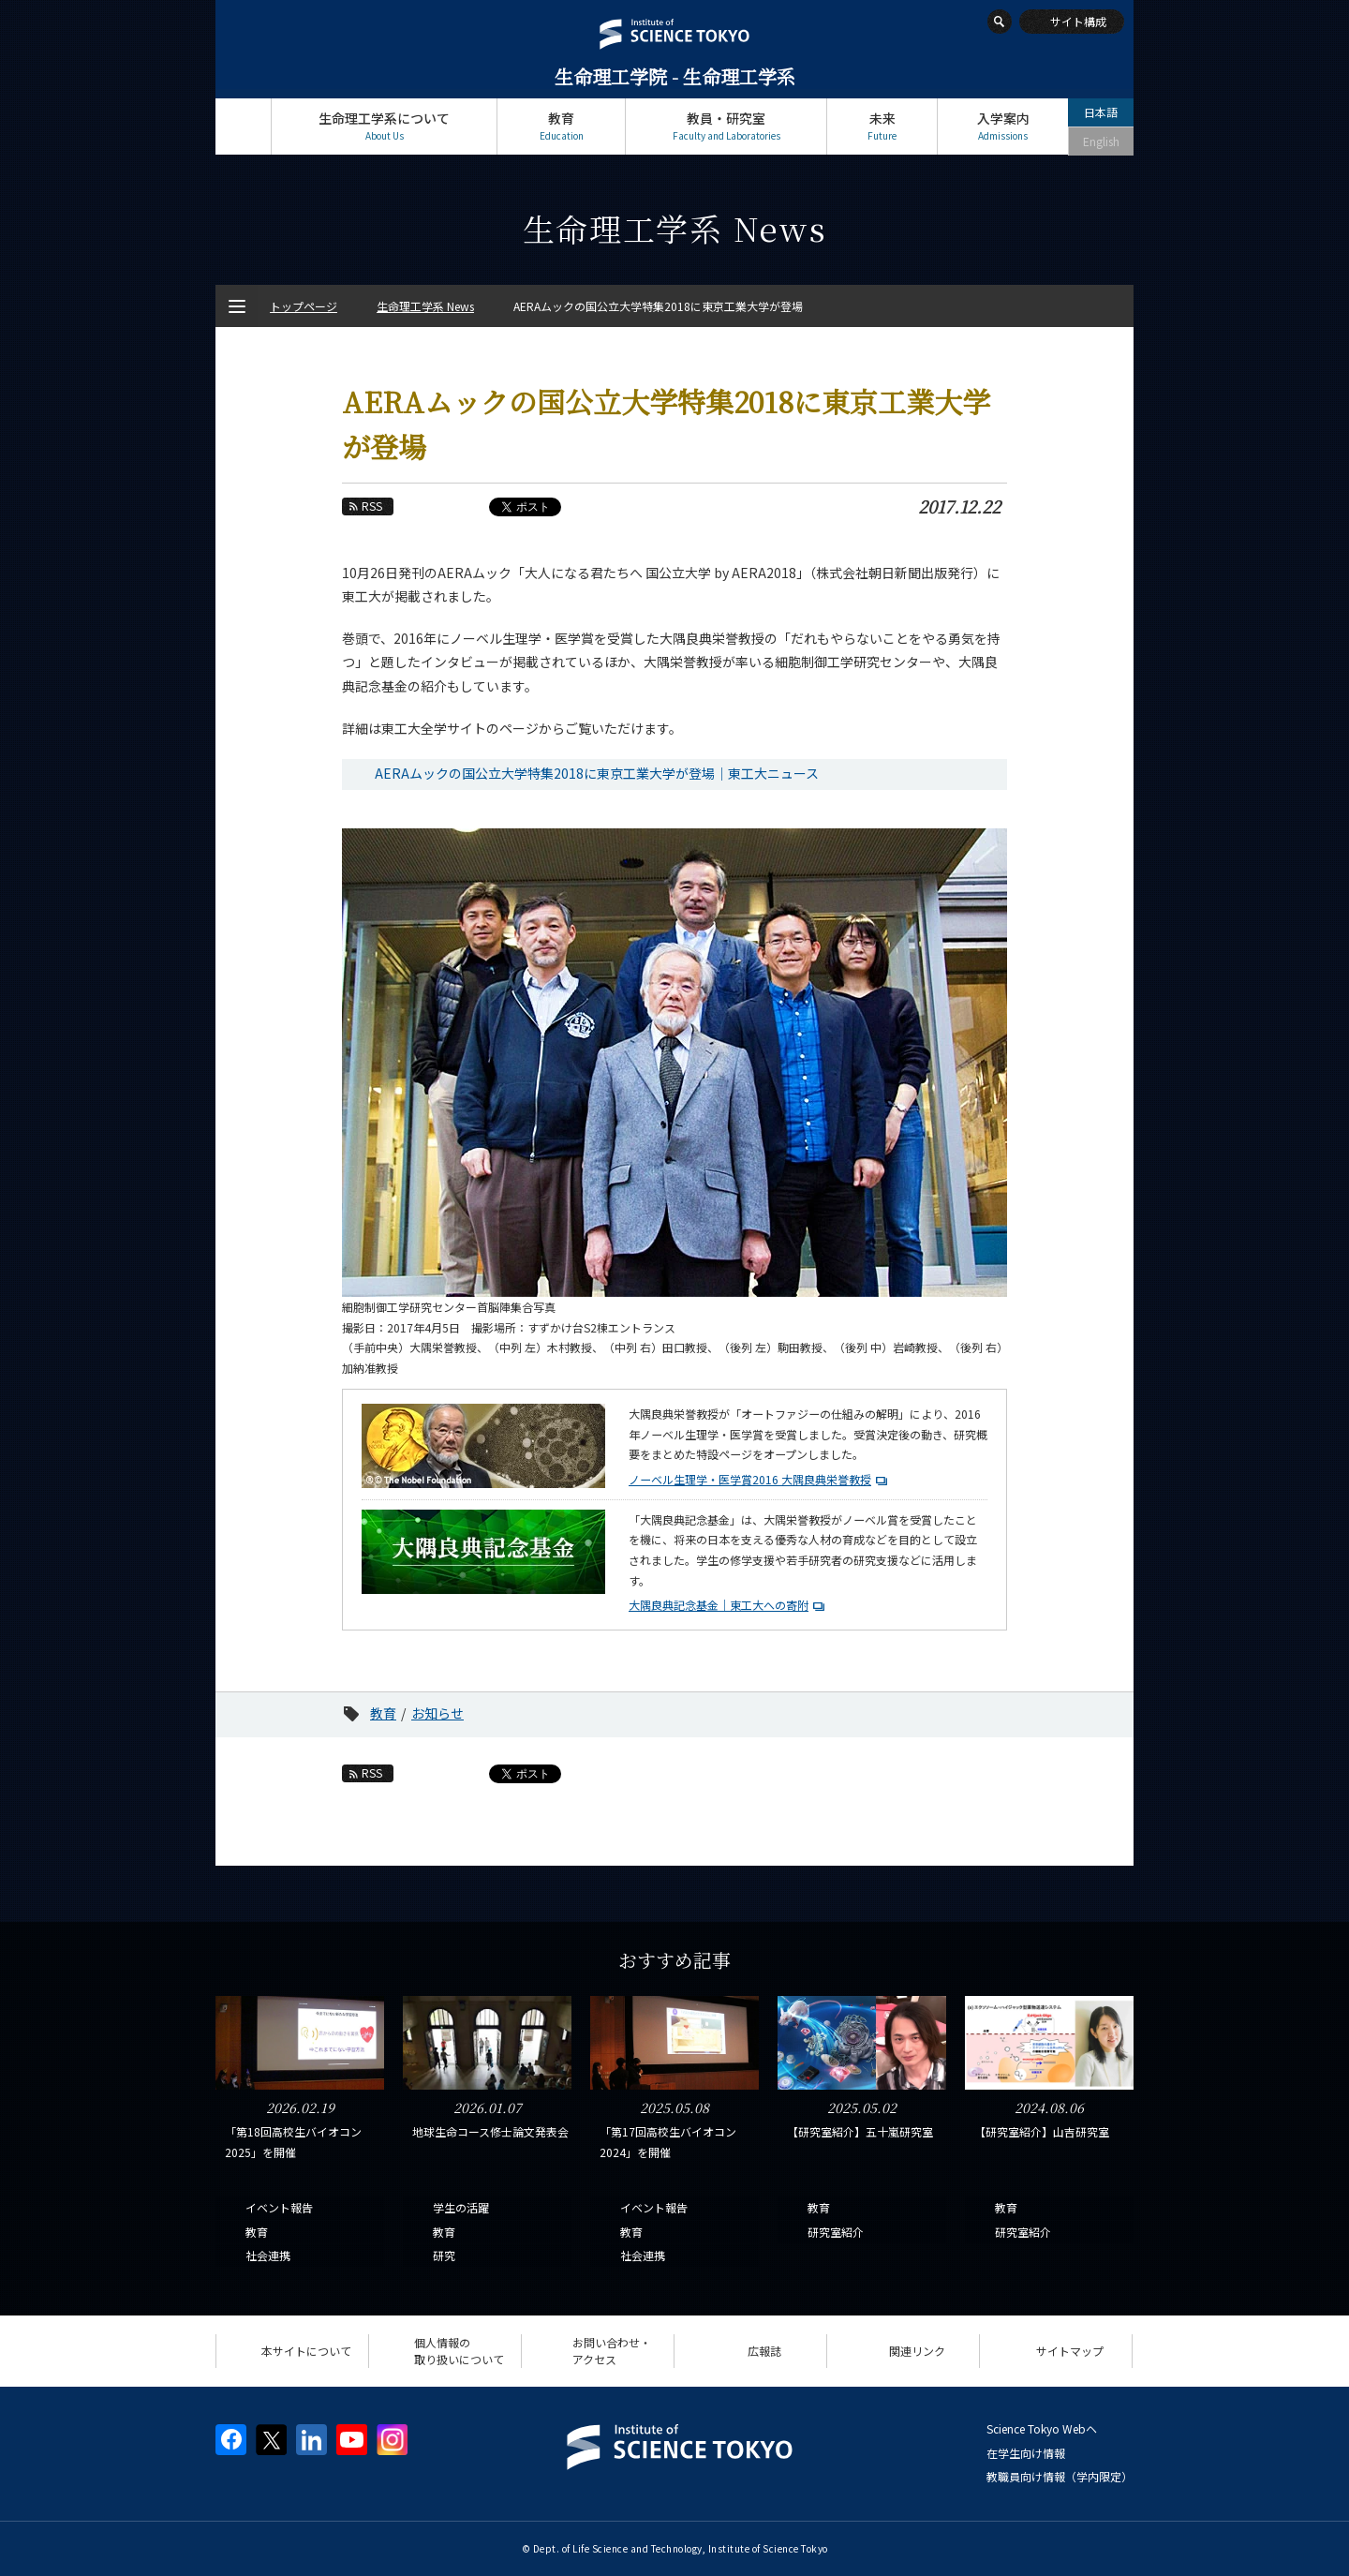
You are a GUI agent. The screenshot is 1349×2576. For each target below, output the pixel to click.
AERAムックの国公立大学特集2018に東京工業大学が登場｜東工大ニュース (597, 773)
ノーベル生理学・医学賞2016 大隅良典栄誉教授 (750, 1479)
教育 (561, 126)
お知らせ (437, 1713)
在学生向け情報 (1025, 2453)
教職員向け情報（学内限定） (1059, 2476)
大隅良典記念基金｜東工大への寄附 (718, 1605)
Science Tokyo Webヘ (1041, 2428)
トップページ (243, 126)
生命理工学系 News (425, 306)
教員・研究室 (726, 126)
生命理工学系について (384, 126)
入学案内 (1003, 126)
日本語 (1101, 112)
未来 (882, 126)
